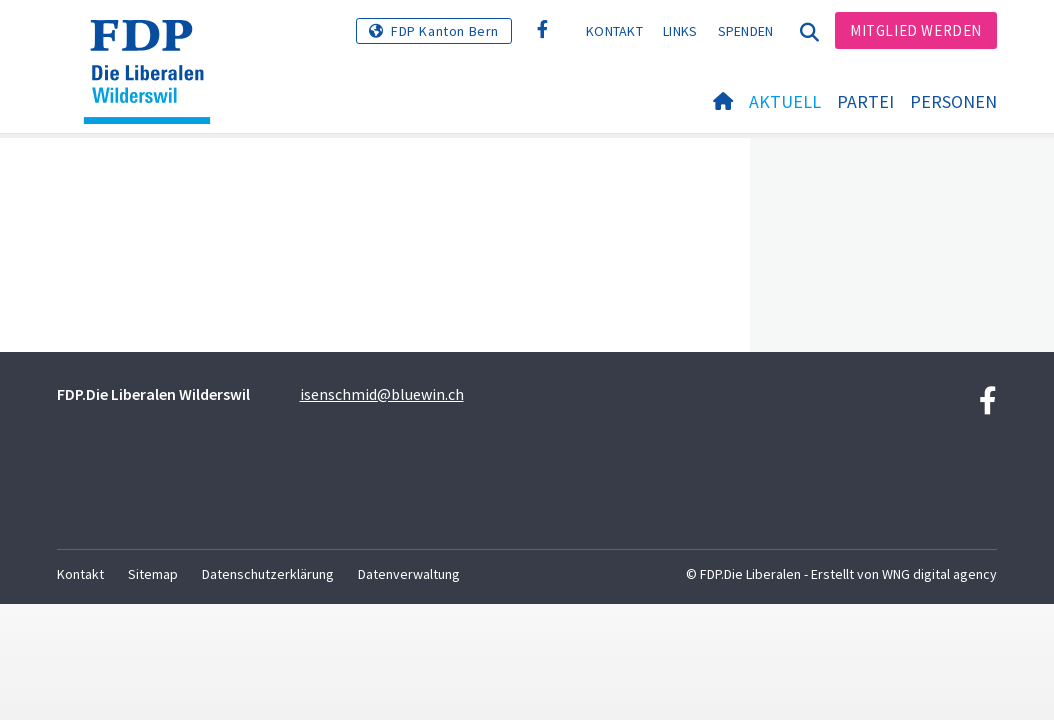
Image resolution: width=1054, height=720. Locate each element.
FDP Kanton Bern (445, 31)
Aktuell (785, 101)
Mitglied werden (916, 30)
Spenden (746, 31)
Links (680, 31)
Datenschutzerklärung (268, 574)
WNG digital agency (939, 574)
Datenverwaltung (409, 574)
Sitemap (153, 574)
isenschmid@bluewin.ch (382, 394)
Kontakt (614, 31)
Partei (865, 101)
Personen (953, 101)
